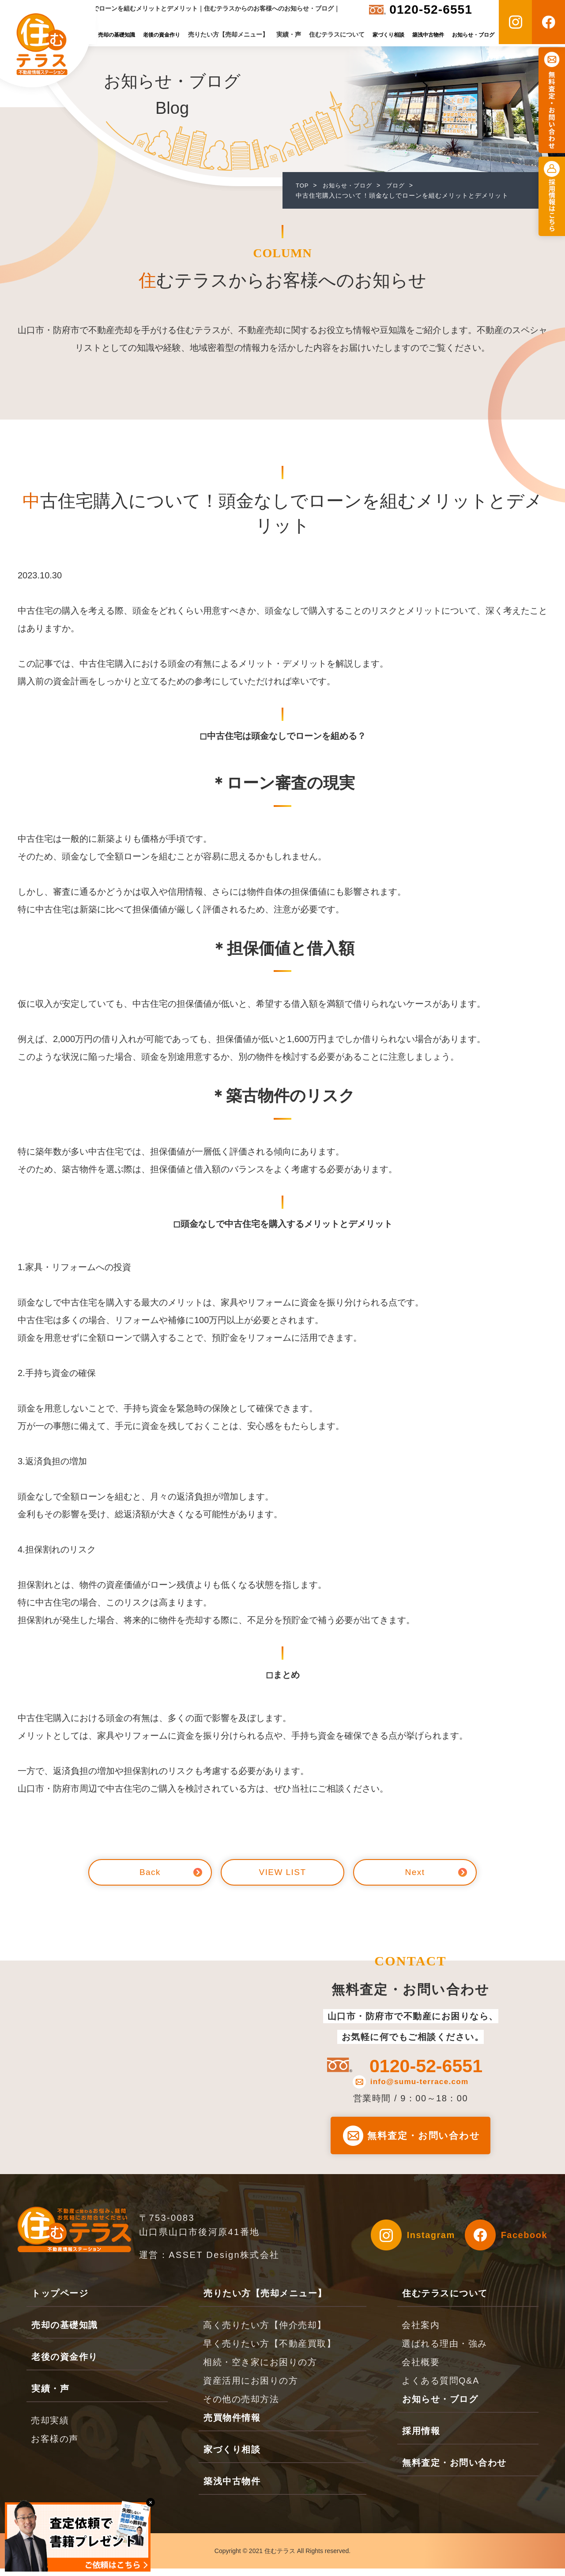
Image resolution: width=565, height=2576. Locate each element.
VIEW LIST (282, 1872)
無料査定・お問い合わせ (426, 2139)
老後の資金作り (161, 35)
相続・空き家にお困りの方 (260, 2369)
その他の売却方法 (241, 2406)
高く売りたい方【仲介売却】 (265, 2332)
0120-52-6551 (430, 9)
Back (150, 1872)
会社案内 (421, 2332)
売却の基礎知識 (116, 35)
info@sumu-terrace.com (419, 2082)
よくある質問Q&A (440, 2388)
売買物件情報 (231, 2425)
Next (414, 1872)
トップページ (59, 2301)
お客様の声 (55, 2446)
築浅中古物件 (428, 35)
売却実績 (50, 2428)
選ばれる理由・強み (444, 2351)
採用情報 (421, 2438)
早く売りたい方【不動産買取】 (269, 2351)
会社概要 (421, 2369)
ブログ (401, 185)
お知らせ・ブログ (473, 35)
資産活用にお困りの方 (250, 2388)
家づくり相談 (388, 35)
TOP (303, 185)
